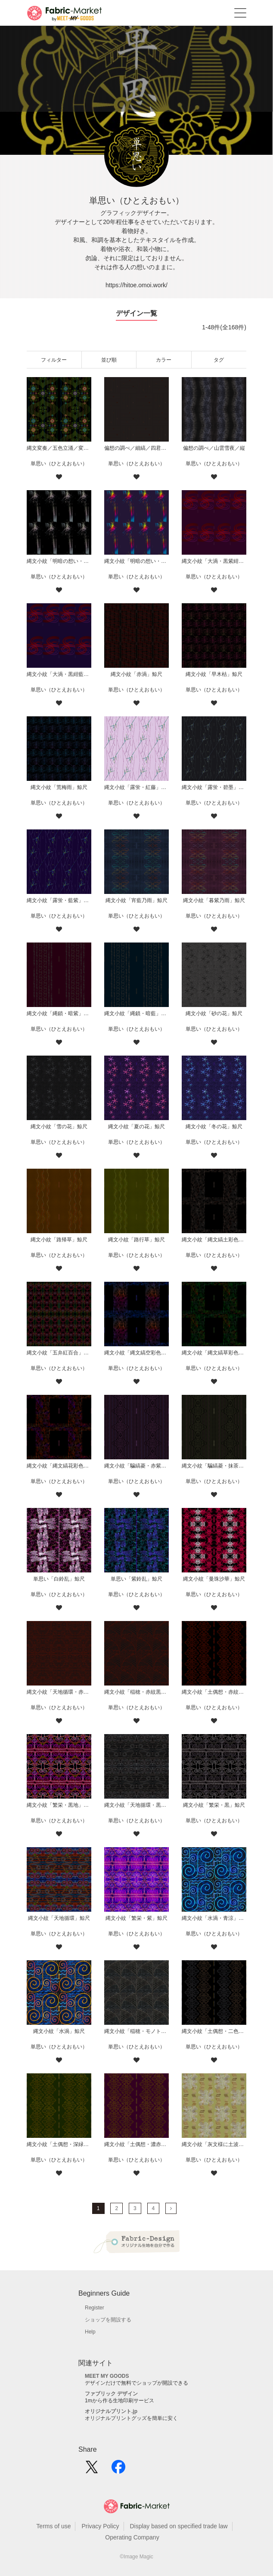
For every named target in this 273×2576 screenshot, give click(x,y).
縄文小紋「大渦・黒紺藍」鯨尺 (59, 674)
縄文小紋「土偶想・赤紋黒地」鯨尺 (214, 1692)
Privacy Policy (100, 2526)
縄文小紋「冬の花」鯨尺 (214, 1127)
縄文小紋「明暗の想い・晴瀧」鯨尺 (136, 561)
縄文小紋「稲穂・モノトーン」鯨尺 (136, 2031)
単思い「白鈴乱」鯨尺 (59, 1579)
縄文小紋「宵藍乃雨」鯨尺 (136, 900)
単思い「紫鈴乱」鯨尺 (136, 1579)
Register (94, 2308)
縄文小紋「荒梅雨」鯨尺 (59, 787)
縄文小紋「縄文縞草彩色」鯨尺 (214, 1353)
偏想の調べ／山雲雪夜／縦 (214, 448)
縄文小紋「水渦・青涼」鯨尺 (214, 1918)
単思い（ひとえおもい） (59, 464)
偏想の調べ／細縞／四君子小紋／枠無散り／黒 (136, 448)
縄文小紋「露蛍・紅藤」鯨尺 (136, 787)
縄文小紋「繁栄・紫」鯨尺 (136, 1918)
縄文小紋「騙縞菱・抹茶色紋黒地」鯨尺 (214, 1466)
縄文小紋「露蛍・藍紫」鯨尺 (59, 900)
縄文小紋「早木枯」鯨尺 (214, 674)
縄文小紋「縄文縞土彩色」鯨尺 (214, 1240)
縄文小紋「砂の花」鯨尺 (214, 1013)
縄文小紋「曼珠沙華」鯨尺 (214, 1579)
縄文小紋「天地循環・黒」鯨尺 (136, 1805)
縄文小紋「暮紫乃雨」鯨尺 (214, 900)
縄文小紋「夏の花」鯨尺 (136, 1127)
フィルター (54, 360)
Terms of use (53, 2526)
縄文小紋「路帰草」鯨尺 (59, 1240)
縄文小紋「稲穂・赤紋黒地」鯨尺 (136, 1692)
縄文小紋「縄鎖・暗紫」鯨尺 (59, 1013)
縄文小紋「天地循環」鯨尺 (59, 1918)
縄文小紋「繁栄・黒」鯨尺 (214, 1805)
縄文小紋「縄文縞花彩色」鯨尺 (59, 1466)
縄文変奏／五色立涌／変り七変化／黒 (59, 448)
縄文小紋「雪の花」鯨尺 (59, 1127)
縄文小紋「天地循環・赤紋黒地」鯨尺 (59, 1692)
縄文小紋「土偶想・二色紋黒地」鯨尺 (214, 2031)
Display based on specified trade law (178, 2526)
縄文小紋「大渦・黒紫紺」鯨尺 (214, 561)
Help (90, 2332)
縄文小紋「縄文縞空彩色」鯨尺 (136, 1353)
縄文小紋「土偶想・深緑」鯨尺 (59, 2144)
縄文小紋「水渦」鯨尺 (59, 2031)
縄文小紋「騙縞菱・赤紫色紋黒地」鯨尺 (136, 1466)
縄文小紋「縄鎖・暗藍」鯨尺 (136, 1013)
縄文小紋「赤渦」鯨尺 (136, 674)
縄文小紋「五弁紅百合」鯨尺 (59, 1353)
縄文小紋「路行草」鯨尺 (136, 1240)
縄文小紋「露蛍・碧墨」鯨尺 (214, 787)
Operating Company (132, 2537)
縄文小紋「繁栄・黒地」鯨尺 (59, 1805)
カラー (163, 360)
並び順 (109, 360)
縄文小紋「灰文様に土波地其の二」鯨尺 (214, 2144)
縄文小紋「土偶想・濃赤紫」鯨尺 (136, 2144)
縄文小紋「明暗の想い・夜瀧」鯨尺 (59, 561)
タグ (219, 360)
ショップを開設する (108, 2320)
